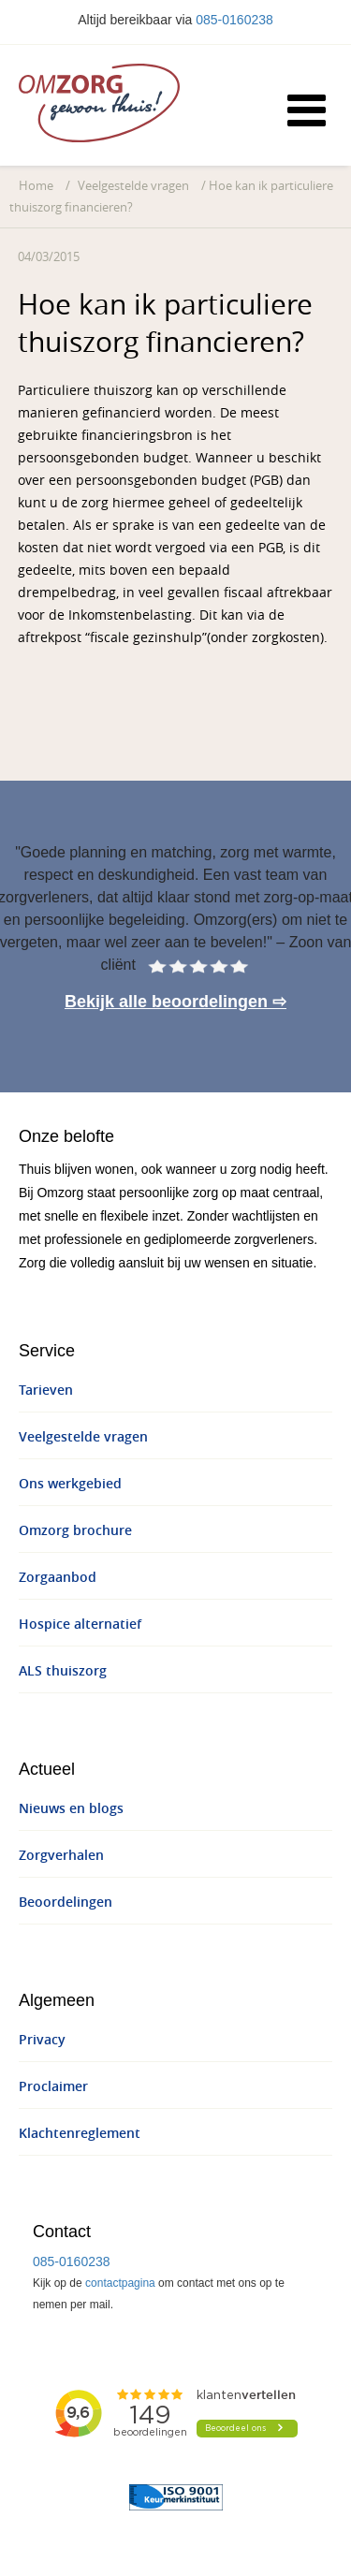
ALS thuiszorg (63, 1671)
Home (36, 186)
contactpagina (120, 2283)
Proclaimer (53, 2087)
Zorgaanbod (57, 1578)
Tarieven (46, 1390)
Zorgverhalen (61, 1856)
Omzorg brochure (75, 1531)
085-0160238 (234, 19)
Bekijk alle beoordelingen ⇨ (175, 1001)
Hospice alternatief (80, 1624)
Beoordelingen (65, 1902)
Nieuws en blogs (71, 1809)
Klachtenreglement (79, 2134)
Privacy (42, 2040)
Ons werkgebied (70, 1484)
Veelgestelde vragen (133, 186)
